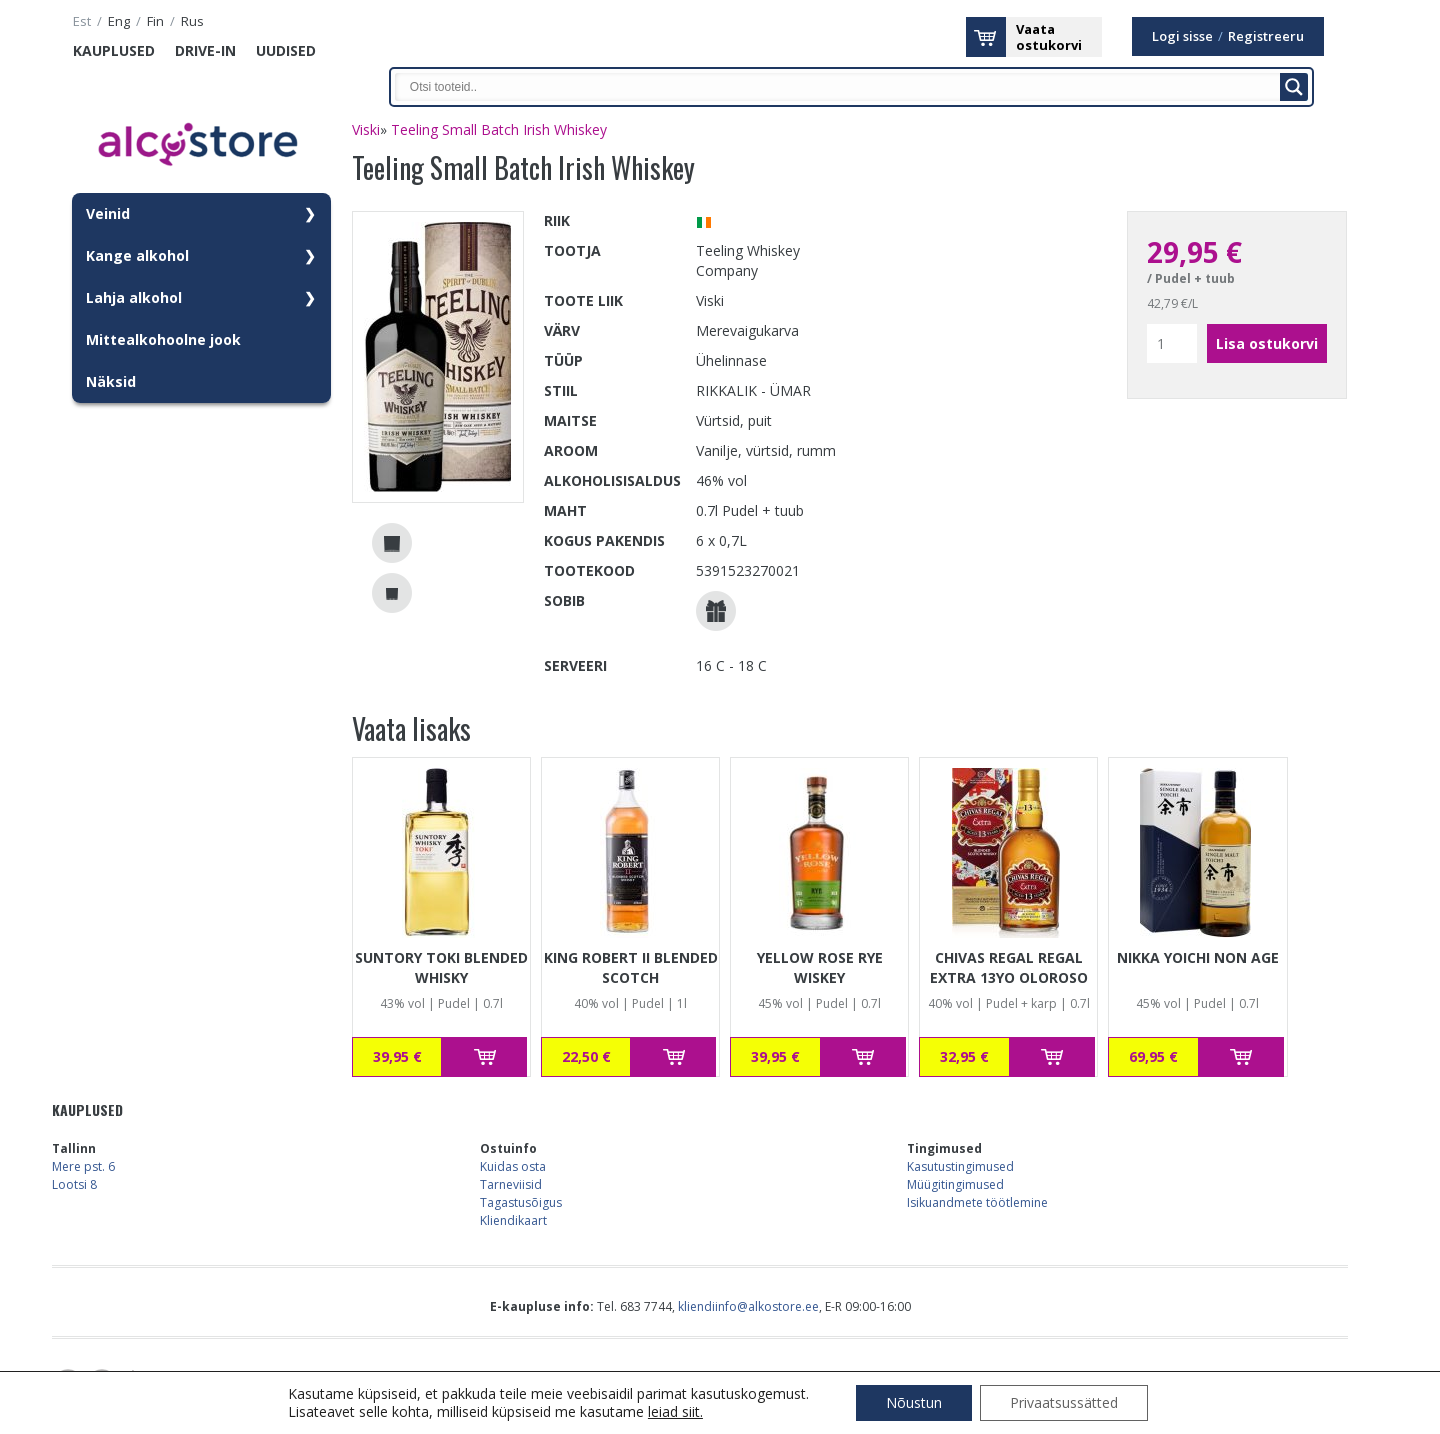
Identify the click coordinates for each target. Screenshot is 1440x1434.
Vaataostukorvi (1049, 37)
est (82, 21)
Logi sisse (1182, 36)
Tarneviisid (511, 1184)
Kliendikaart (513, 1220)
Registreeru (1266, 36)
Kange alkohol (137, 255)
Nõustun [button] (914, 1402)
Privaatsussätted (1064, 1402)
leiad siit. (675, 1411)
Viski (366, 129)
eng (119, 21)
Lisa (484, 1057)
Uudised (286, 50)
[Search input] (843, 87)
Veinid (108, 213)
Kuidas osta (513, 1166)
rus (192, 21)
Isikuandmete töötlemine (977, 1202)
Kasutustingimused (960, 1166)
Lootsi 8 (74, 1184)
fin (155, 21)
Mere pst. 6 (83, 1166)
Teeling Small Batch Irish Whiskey (499, 129)
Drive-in (205, 50)
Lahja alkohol (134, 297)
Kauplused (114, 50)
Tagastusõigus (521, 1202)
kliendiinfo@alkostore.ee (748, 1306)
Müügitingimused (955, 1184)
